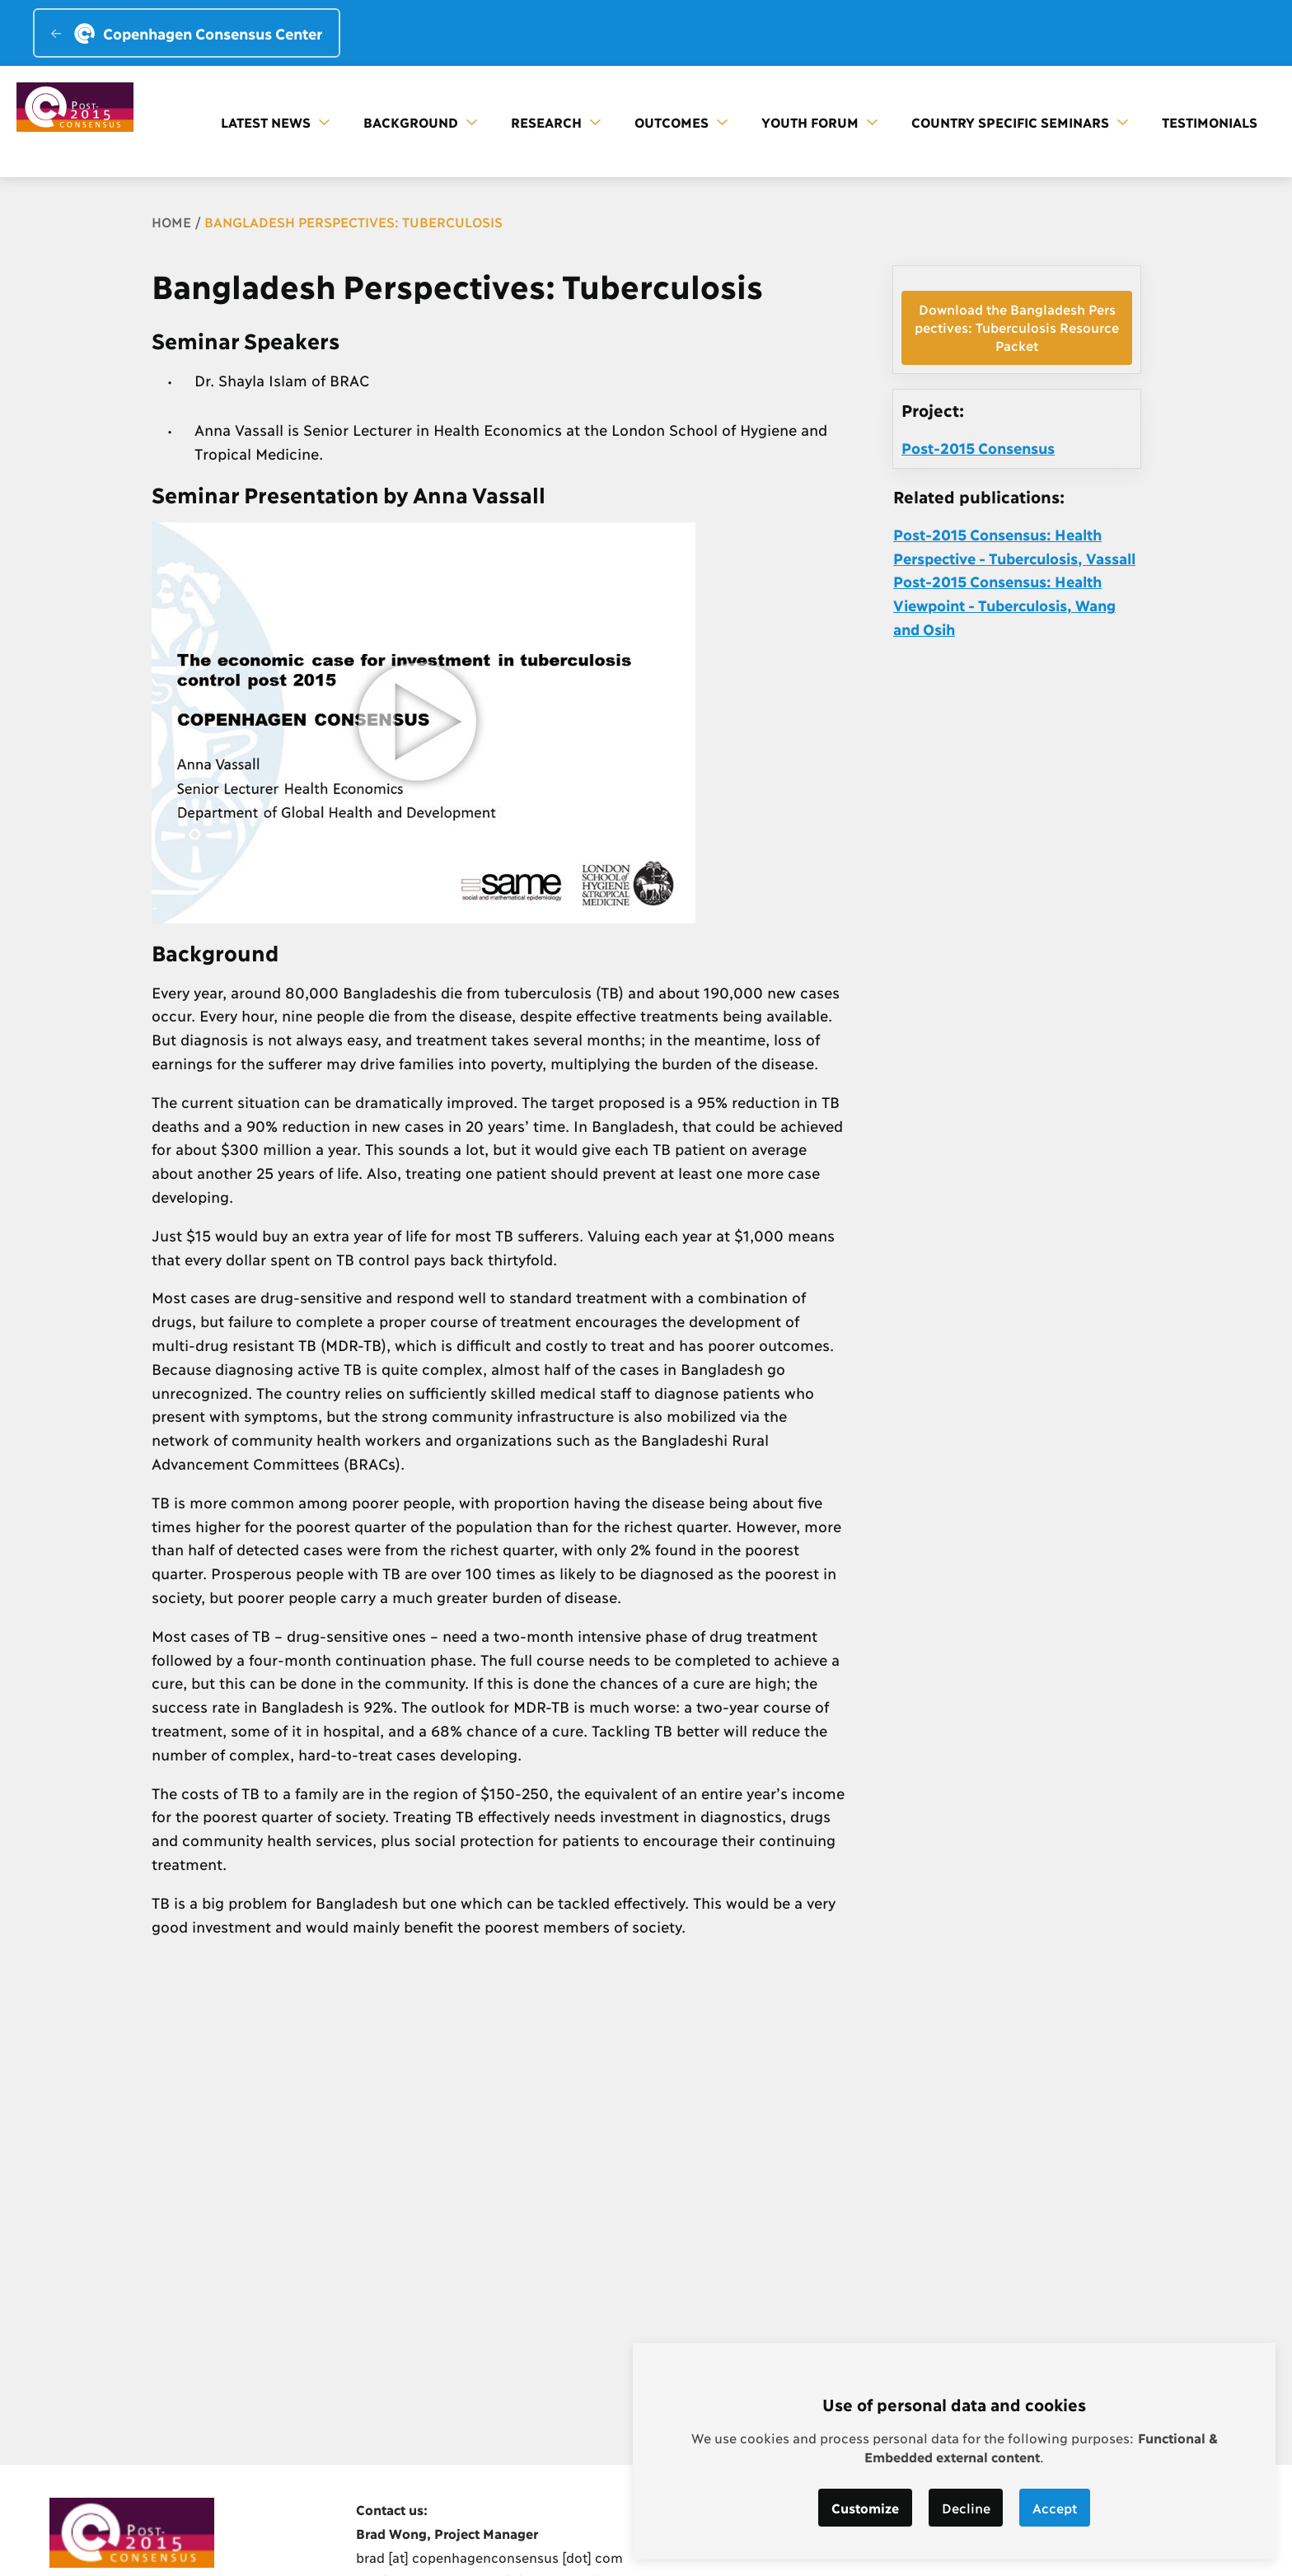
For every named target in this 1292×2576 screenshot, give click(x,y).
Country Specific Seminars (1019, 121)
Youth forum (819, 121)
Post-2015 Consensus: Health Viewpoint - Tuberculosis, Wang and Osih (1004, 605)
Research (556, 121)
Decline (966, 2507)
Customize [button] (865, 2507)
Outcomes (681, 121)
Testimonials (1209, 121)
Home (171, 221)
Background (420, 121)
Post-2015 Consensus (978, 447)
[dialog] (954, 2451)
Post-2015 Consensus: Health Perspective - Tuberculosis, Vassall (1014, 546)
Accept (1055, 2507)
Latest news (275, 121)
